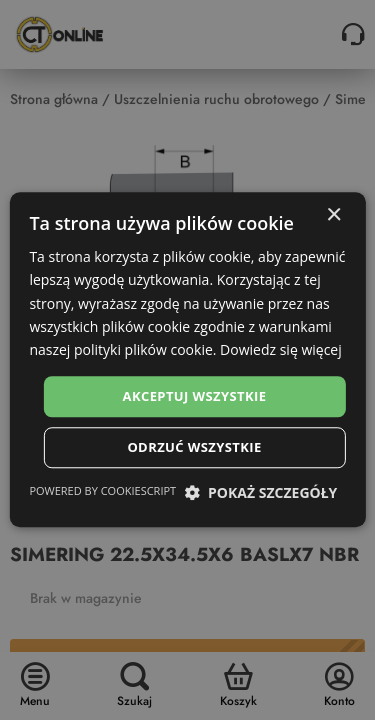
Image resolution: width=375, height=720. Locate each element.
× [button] (333, 215)
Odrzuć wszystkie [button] (194, 448)
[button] (260, 493)
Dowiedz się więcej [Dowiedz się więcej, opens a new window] (281, 349)
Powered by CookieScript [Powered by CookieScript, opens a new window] (102, 491)
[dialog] (187, 359)
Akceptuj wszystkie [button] (195, 396)
